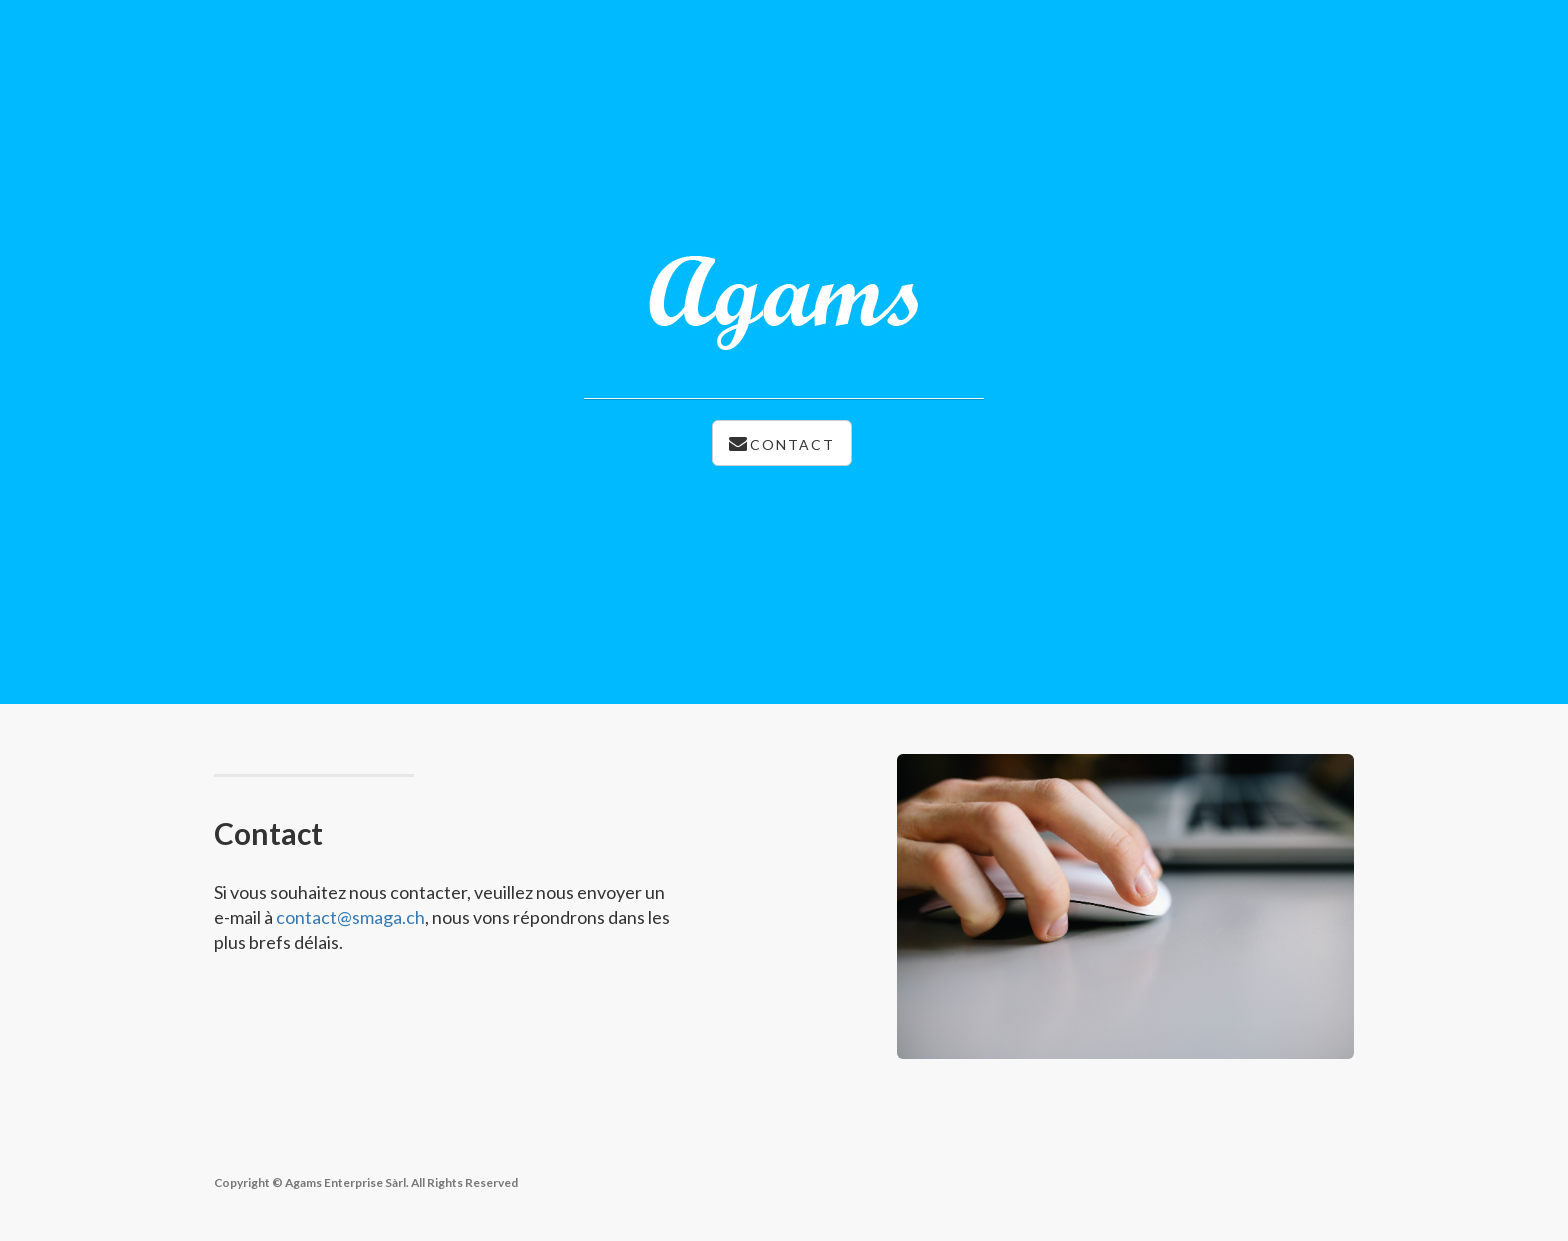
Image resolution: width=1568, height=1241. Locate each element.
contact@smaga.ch (350, 917)
